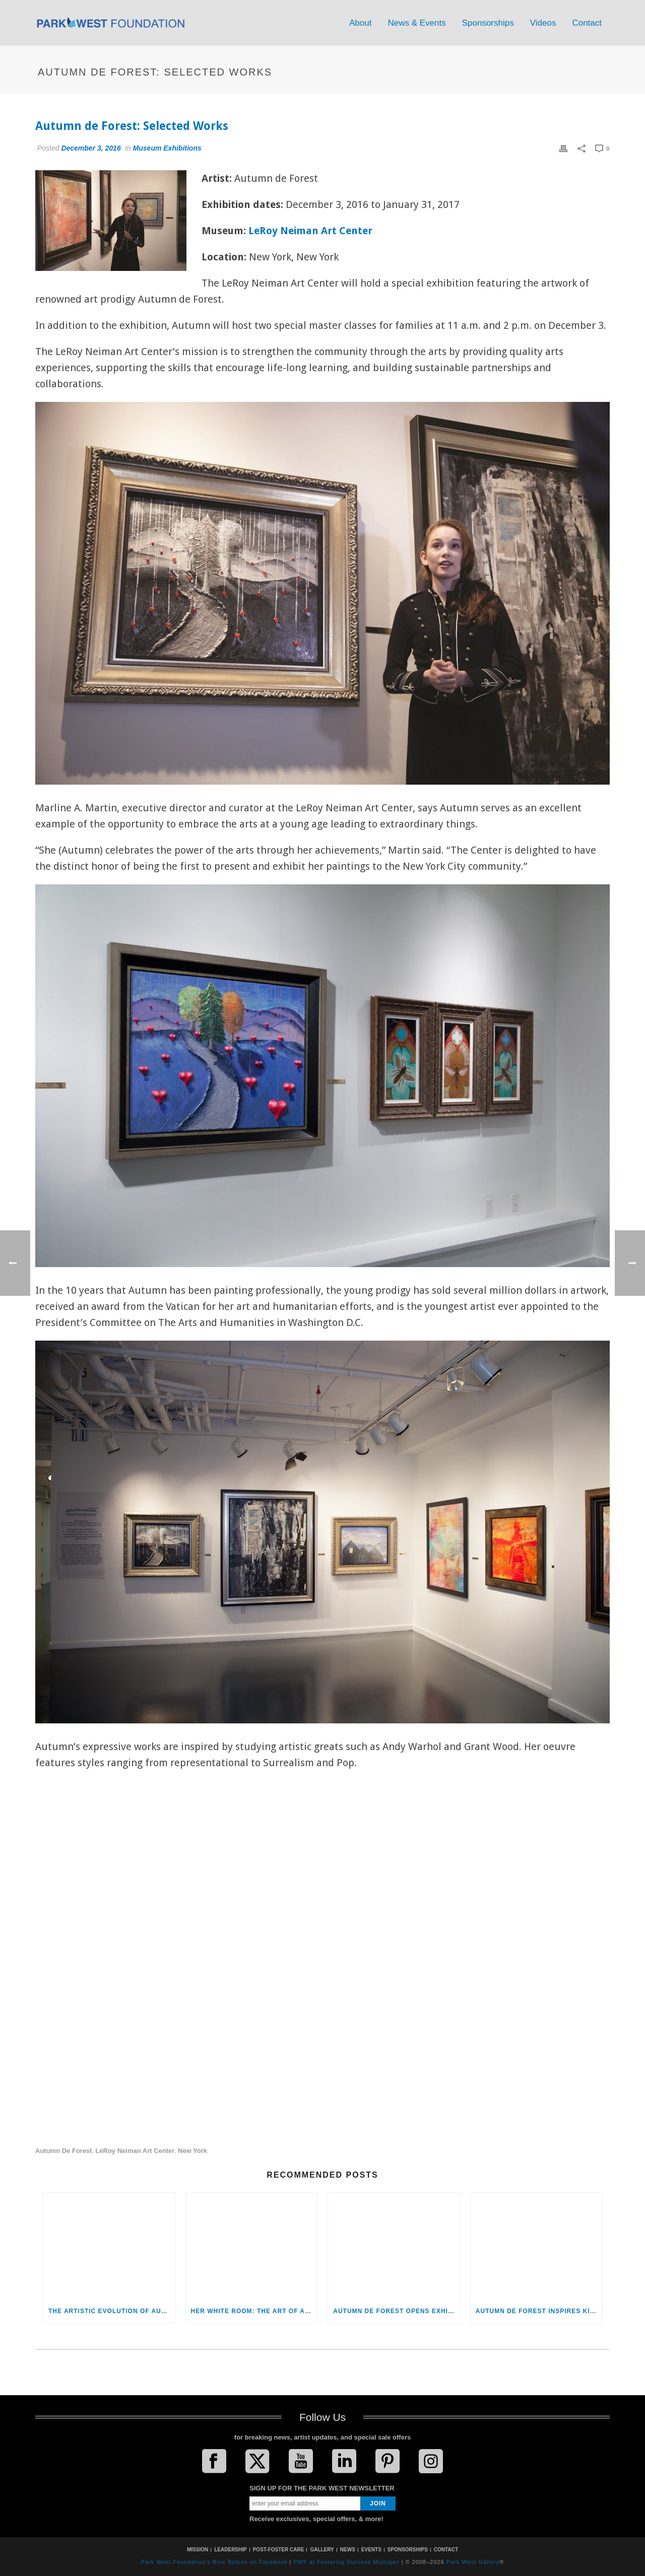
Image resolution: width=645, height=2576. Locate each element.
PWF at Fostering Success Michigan (346, 2562)
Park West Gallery (472, 2562)
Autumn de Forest (63, 2150)
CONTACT (446, 2549)
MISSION (197, 2549)
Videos (543, 23)
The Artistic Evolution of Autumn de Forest (111, 2311)
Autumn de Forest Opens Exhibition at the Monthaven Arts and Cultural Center (396, 2311)
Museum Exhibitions (167, 148)
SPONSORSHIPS (408, 2549)
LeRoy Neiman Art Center (310, 231)
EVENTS (371, 2549)
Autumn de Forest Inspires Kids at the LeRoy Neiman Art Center (539, 2311)
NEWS (347, 2549)
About (360, 23)
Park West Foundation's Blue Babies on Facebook (214, 2562)
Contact (587, 23)
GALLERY (322, 2549)
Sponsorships (488, 23)
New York (192, 2150)
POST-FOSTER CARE (278, 2549)
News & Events (416, 23)
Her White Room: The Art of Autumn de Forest (254, 2311)
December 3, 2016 (90, 148)
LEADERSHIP (230, 2549)
